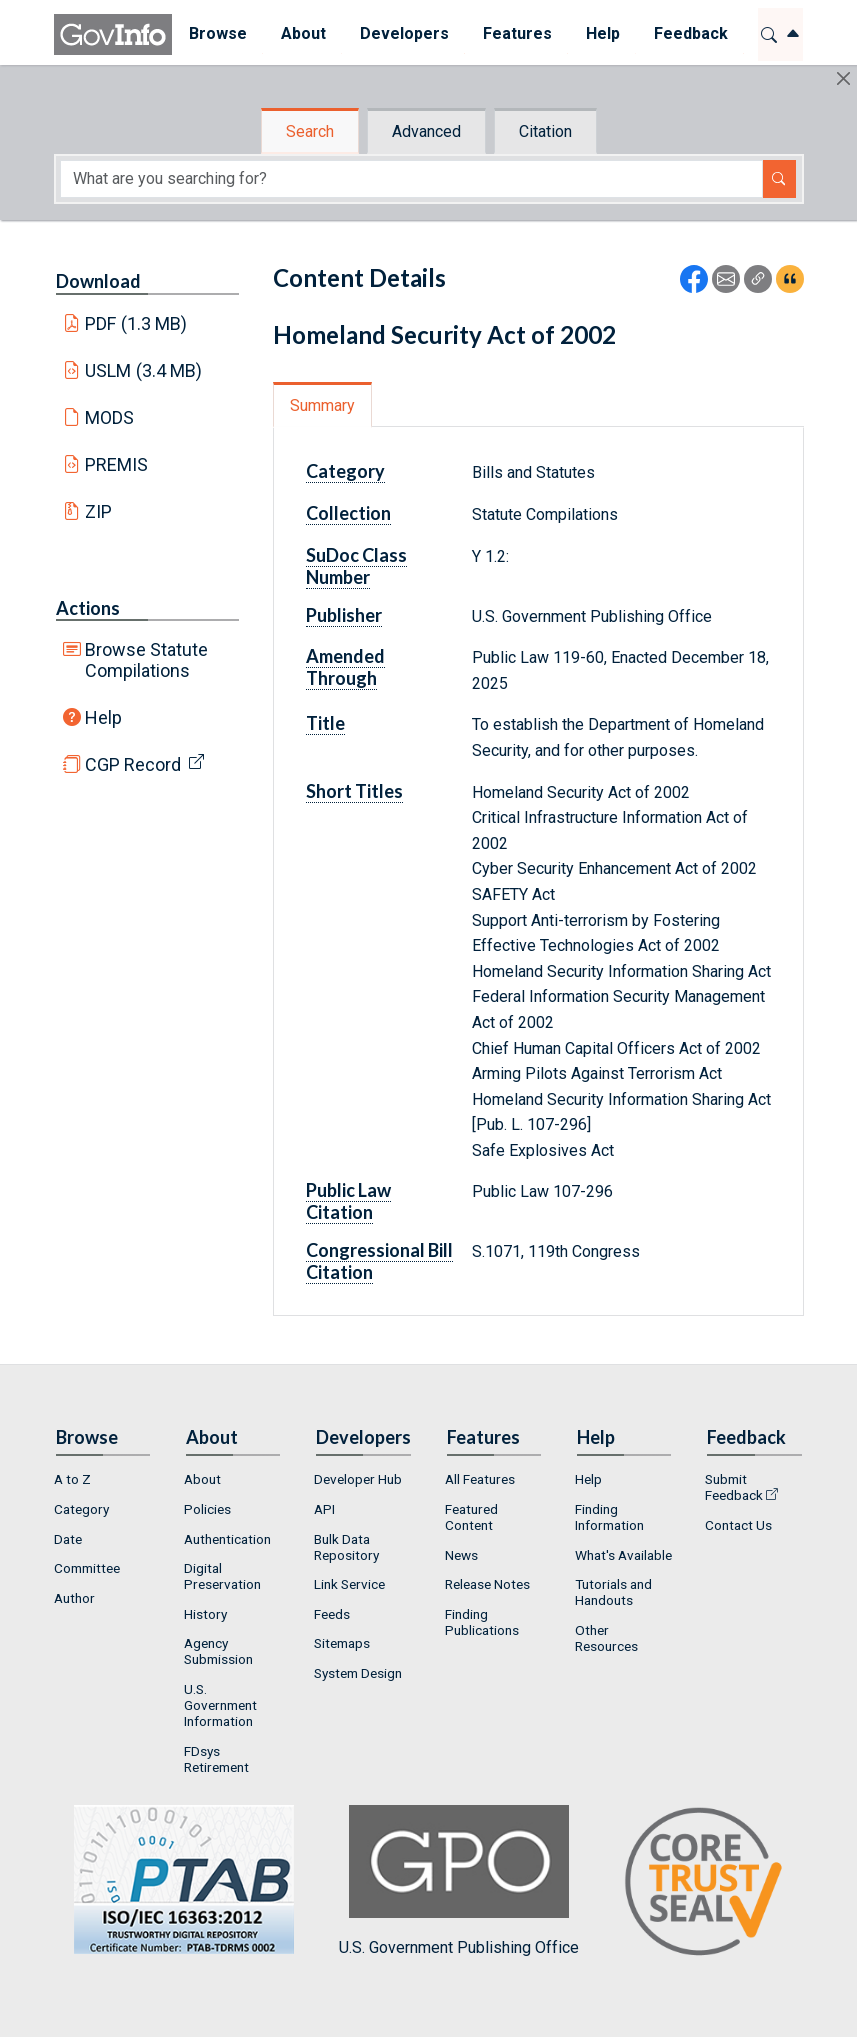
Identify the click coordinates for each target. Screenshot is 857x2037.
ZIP (98, 511)
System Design (358, 1673)
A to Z (72, 1479)
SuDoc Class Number (356, 566)
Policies (207, 1509)
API (324, 1509)
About (202, 1479)
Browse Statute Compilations (146, 660)
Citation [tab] (545, 131)
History (205, 1614)
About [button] (303, 33)
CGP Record (133, 764)
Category (345, 471)
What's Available (623, 1555)
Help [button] (603, 33)
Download (98, 281)
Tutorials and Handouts (613, 1592)
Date (68, 1539)
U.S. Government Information (220, 1705)
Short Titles (354, 791)
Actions (88, 608)
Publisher (344, 615)
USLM (143, 370)
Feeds (332, 1614)
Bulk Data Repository (346, 1547)
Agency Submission (218, 1651)
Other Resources (606, 1638)
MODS (109, 417)
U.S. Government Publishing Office (459, 1880)
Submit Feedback (734, 1487)
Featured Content (471, 1517)
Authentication (227, 1539)
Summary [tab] (322, 405)
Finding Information (609, 1517)
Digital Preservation (222, 1576)
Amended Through (345, 667)
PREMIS (116, 464)
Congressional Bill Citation (379, 1261)
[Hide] (843, 78)
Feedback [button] (691, 33)
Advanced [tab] (426, 131)
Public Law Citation (348, 1201)
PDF (136, 323)
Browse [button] (218, 33)
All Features (480, 1479)
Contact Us (738, 1525)
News (461, 1555)
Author (74, 1598)
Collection (348, 513)
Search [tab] (310, 131)
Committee (87, 1568)
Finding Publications (482, 1622)
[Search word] (411, 179)
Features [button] (517, 33)
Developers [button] (404, 33)
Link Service (349, 1584)
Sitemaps (342, 1643)
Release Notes (487, 1584)
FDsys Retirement (216, 1759)
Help (103, 717)
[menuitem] (218, 34)
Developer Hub (358, 1479)
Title (325, 723)
